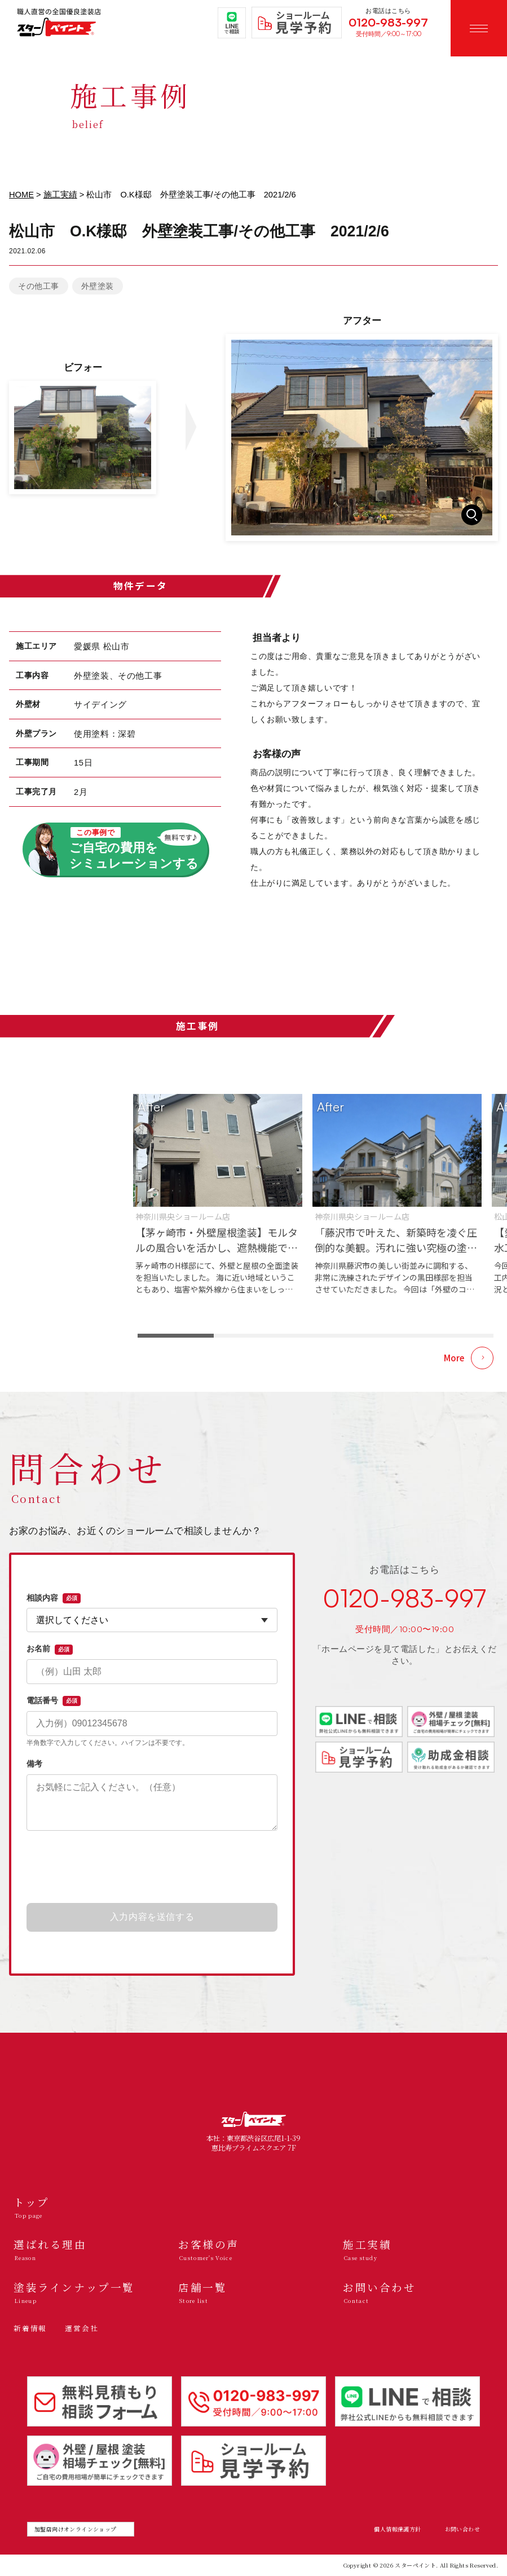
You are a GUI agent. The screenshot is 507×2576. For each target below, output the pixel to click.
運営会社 (81, 2328)
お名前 (50, 1649)
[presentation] (152, 1867)
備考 (34, 1763)
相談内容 (54, 1598)
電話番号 (54, 1701)
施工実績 (60, 194)
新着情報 (30, 2328)
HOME (21, 194)
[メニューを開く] (479, 28)
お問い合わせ (462, 2529)
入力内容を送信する (152, 1917)
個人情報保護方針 (397, 2529)
